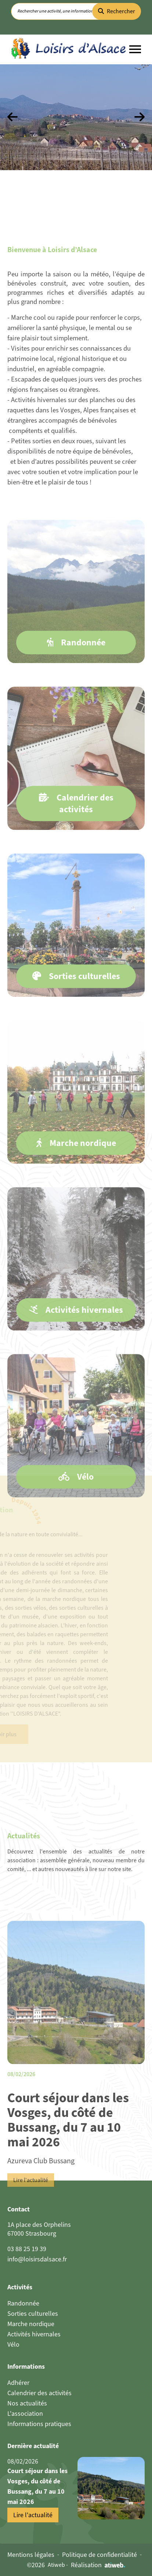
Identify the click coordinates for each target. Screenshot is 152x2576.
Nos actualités (27, 2403)
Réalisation (98, 2565)
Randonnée (23, 2303)
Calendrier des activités (39, 2393)
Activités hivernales (34, 2334)
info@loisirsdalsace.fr (37, 2259)
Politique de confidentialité (99, 2554)
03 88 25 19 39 (26, 2248)
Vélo (13, 2344)
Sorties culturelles (32, 2313)
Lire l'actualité (30, 2206)
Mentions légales (30, 2554)
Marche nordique (30, 2323)
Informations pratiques (39, 2423)
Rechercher (116, 11)
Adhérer (18, 2382)
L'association (25, 2413)
